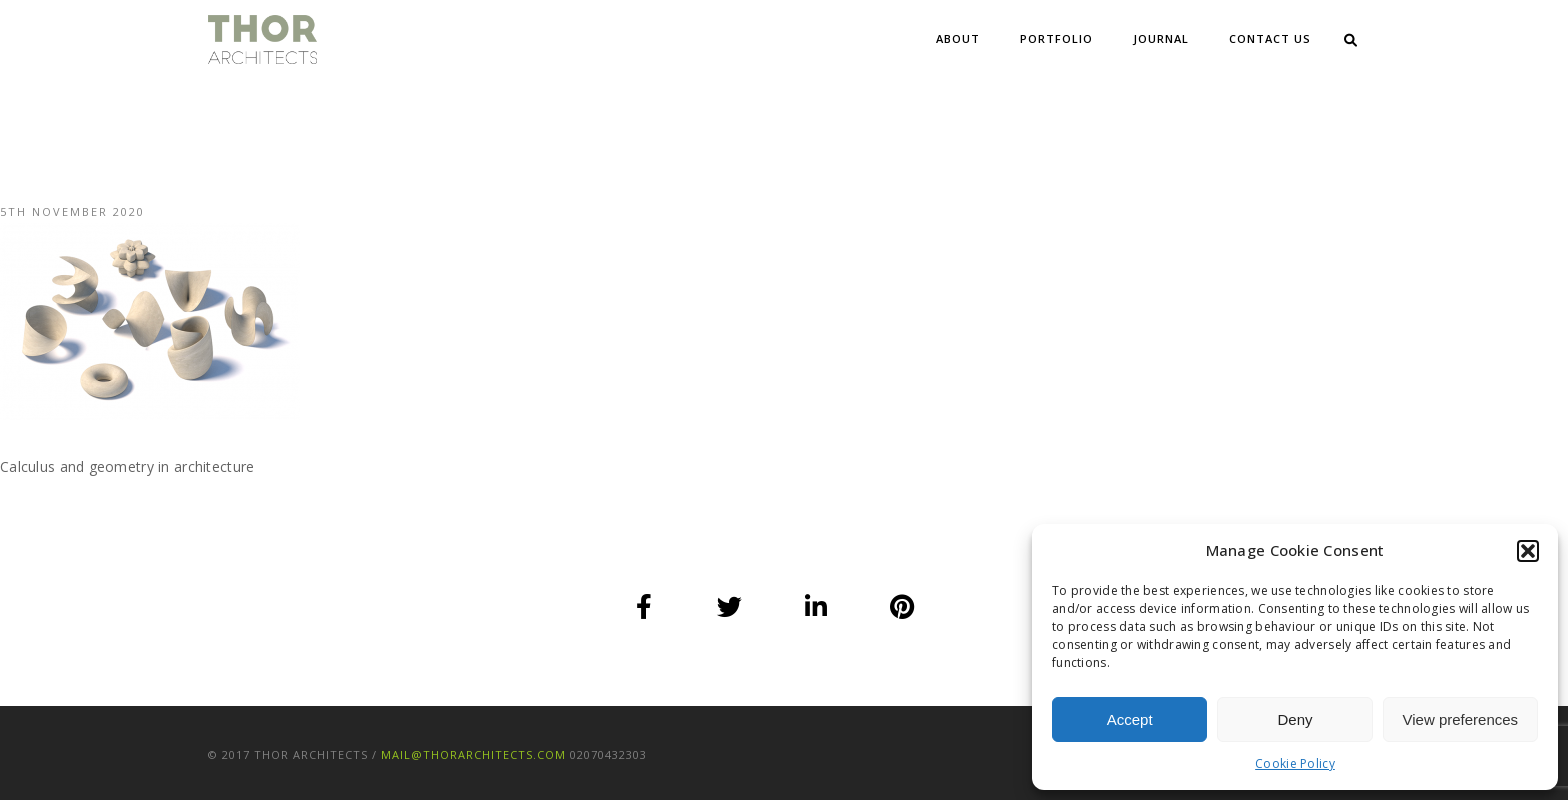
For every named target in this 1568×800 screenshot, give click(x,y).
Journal (1161, 38)
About (958, 38)
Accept (1130, 719)
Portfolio (1056, 38)
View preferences (1461, 719)
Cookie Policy (1295, 763)
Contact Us (1270, 38)
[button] (1528, 551)
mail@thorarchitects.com (473, 754)
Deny (1294, 719)
